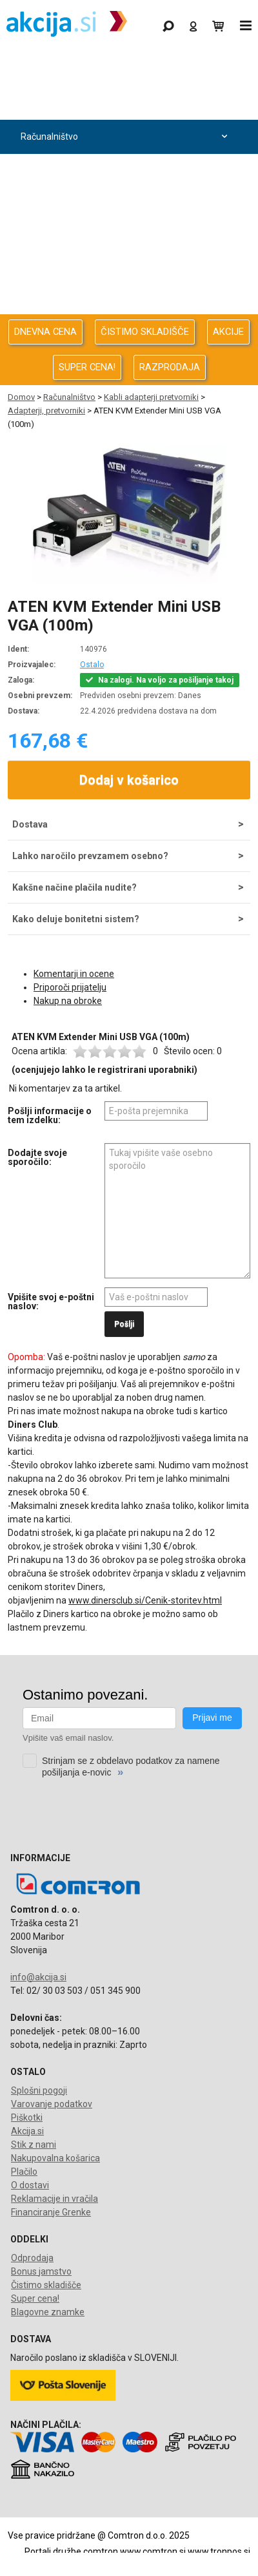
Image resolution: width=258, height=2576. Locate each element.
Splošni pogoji (39, 2090)
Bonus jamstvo (41, 2271)
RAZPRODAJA (169, 367)
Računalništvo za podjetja (126, 171)
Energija (126, 239)
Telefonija (126, 307)
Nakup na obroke (68, 1001)
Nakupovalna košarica (55, 2158)
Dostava (30, 824)
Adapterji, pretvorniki (46, 410)
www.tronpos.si (219, 2551)
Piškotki (27, 2117)
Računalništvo (126, 137)
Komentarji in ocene (74, 974)
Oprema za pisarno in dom (126, 273)
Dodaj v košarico (129, 780)
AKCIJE (228, 331)
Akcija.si (27, 2131)
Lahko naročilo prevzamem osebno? (90, 856)
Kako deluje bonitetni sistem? (75, 919)
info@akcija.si (38, 1977)
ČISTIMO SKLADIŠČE (145, 331)
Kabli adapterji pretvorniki (151, 397)
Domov (21, 397)
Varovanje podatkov (51, 2104)
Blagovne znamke (47, 2312)
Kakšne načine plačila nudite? (74, 887)
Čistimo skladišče (46, 2285)
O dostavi (30, 2185)
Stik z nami (33, 2144)
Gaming (126, 68)
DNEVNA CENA (45, 331)
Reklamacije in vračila (54, 2198)
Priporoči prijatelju (70, 987)
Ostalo (92, 664)
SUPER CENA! (87, 367)
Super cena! (35, 2298)
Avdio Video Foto (126, 205)
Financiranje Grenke (51, 2212)
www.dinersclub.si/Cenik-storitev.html (145, 1600)
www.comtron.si (153, 2551)
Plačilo (24, 2171)
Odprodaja (126, 102)
